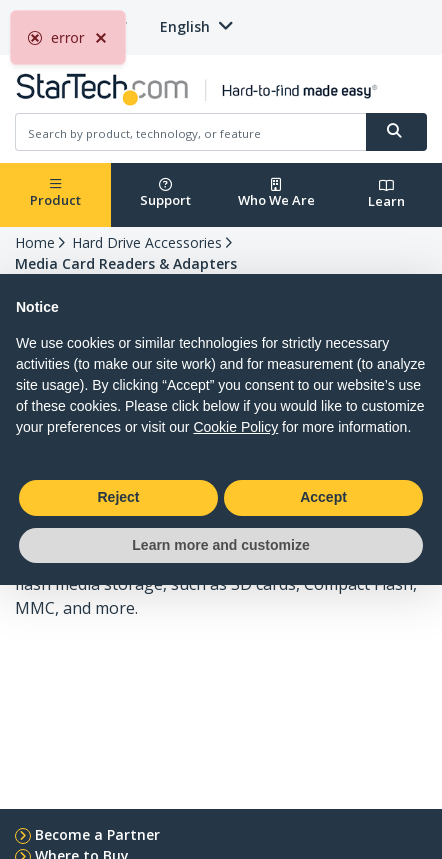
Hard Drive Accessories (147, 242)
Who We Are (276, 193)
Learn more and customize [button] (220, 545)
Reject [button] (118, 497)
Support (165, 193)
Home (35, 242)
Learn (386, 194)
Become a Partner (97, 834)
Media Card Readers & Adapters (126, 263)
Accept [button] (323, 497)
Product (55, 193)
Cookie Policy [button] (235, 427)
